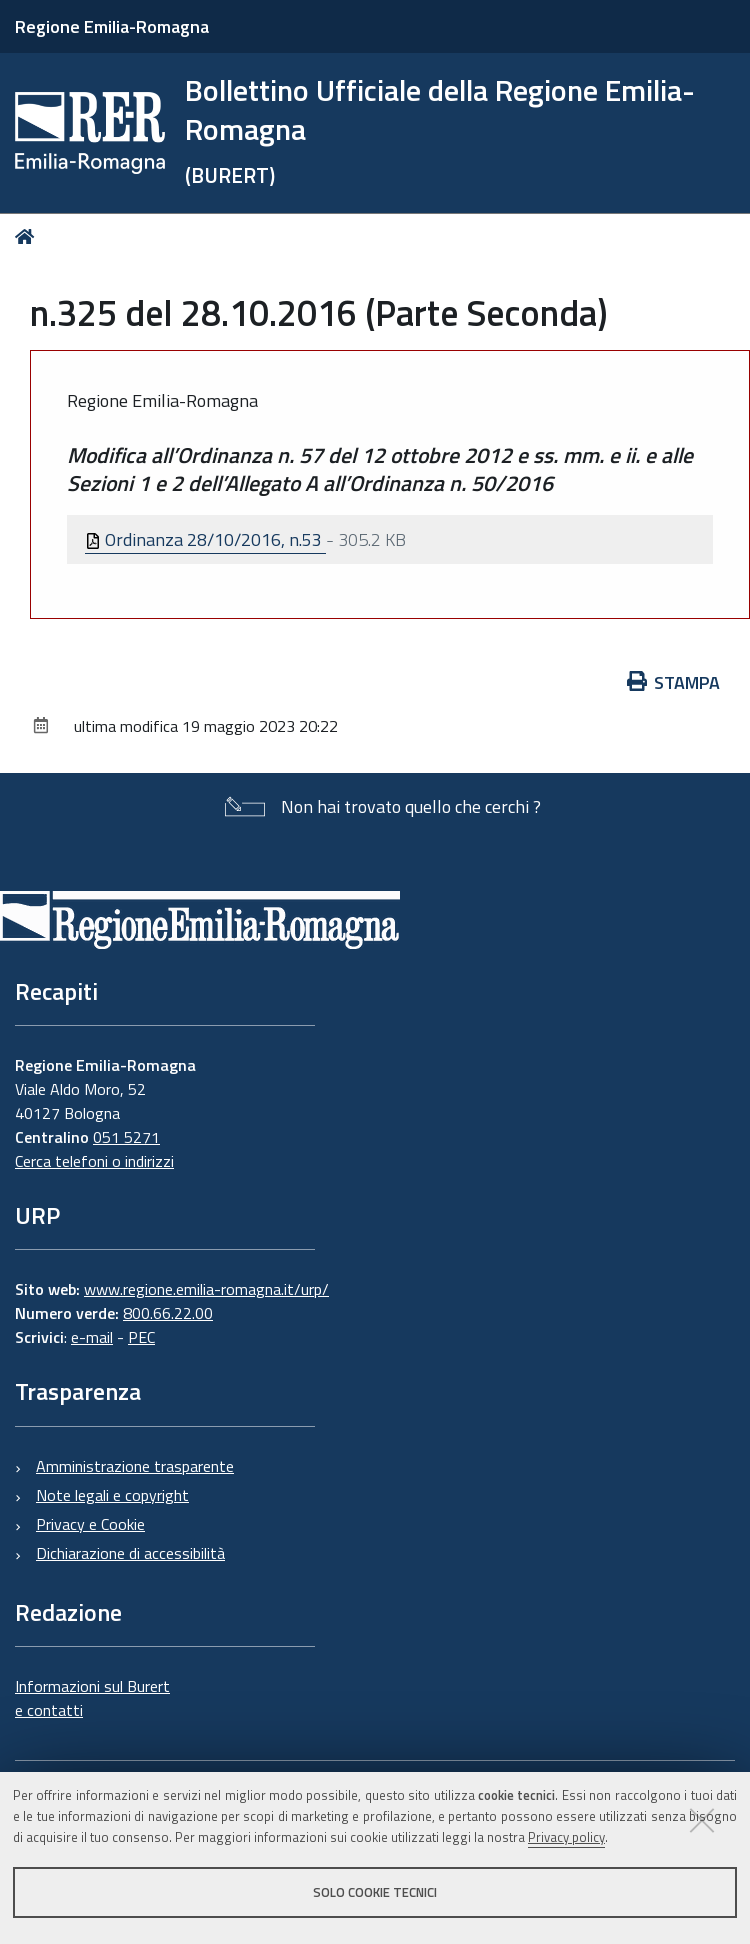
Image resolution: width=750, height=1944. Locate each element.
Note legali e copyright (112, 1495)
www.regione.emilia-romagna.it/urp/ (206, 1289)
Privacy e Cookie (90, 1524)
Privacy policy (566, 1837)
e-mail (92, 1337)
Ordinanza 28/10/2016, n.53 (205, 539)
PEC (141, 1337)
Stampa (674, 682)
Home (28, 236)
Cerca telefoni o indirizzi (94, 1161)
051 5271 (126, 1137)
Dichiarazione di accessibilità (130, 1553)
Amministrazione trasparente (135, 1466)
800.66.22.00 (168, 1313)
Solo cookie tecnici (375, 1892)
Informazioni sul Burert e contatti (92, 1698)
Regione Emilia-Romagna (112, 26)
